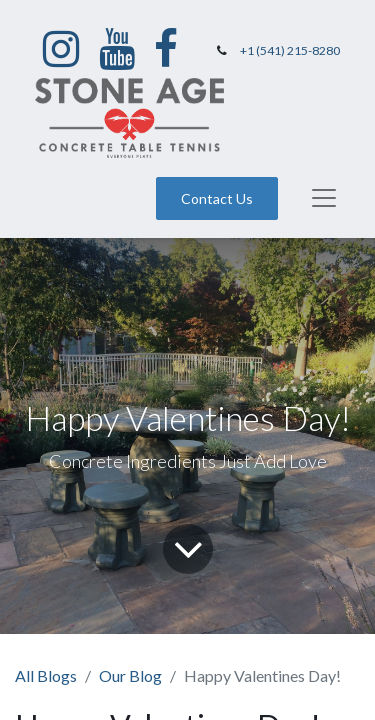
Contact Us (217, 198)
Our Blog (130, 675)
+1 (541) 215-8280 (290, 50)
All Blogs (46, 675)
